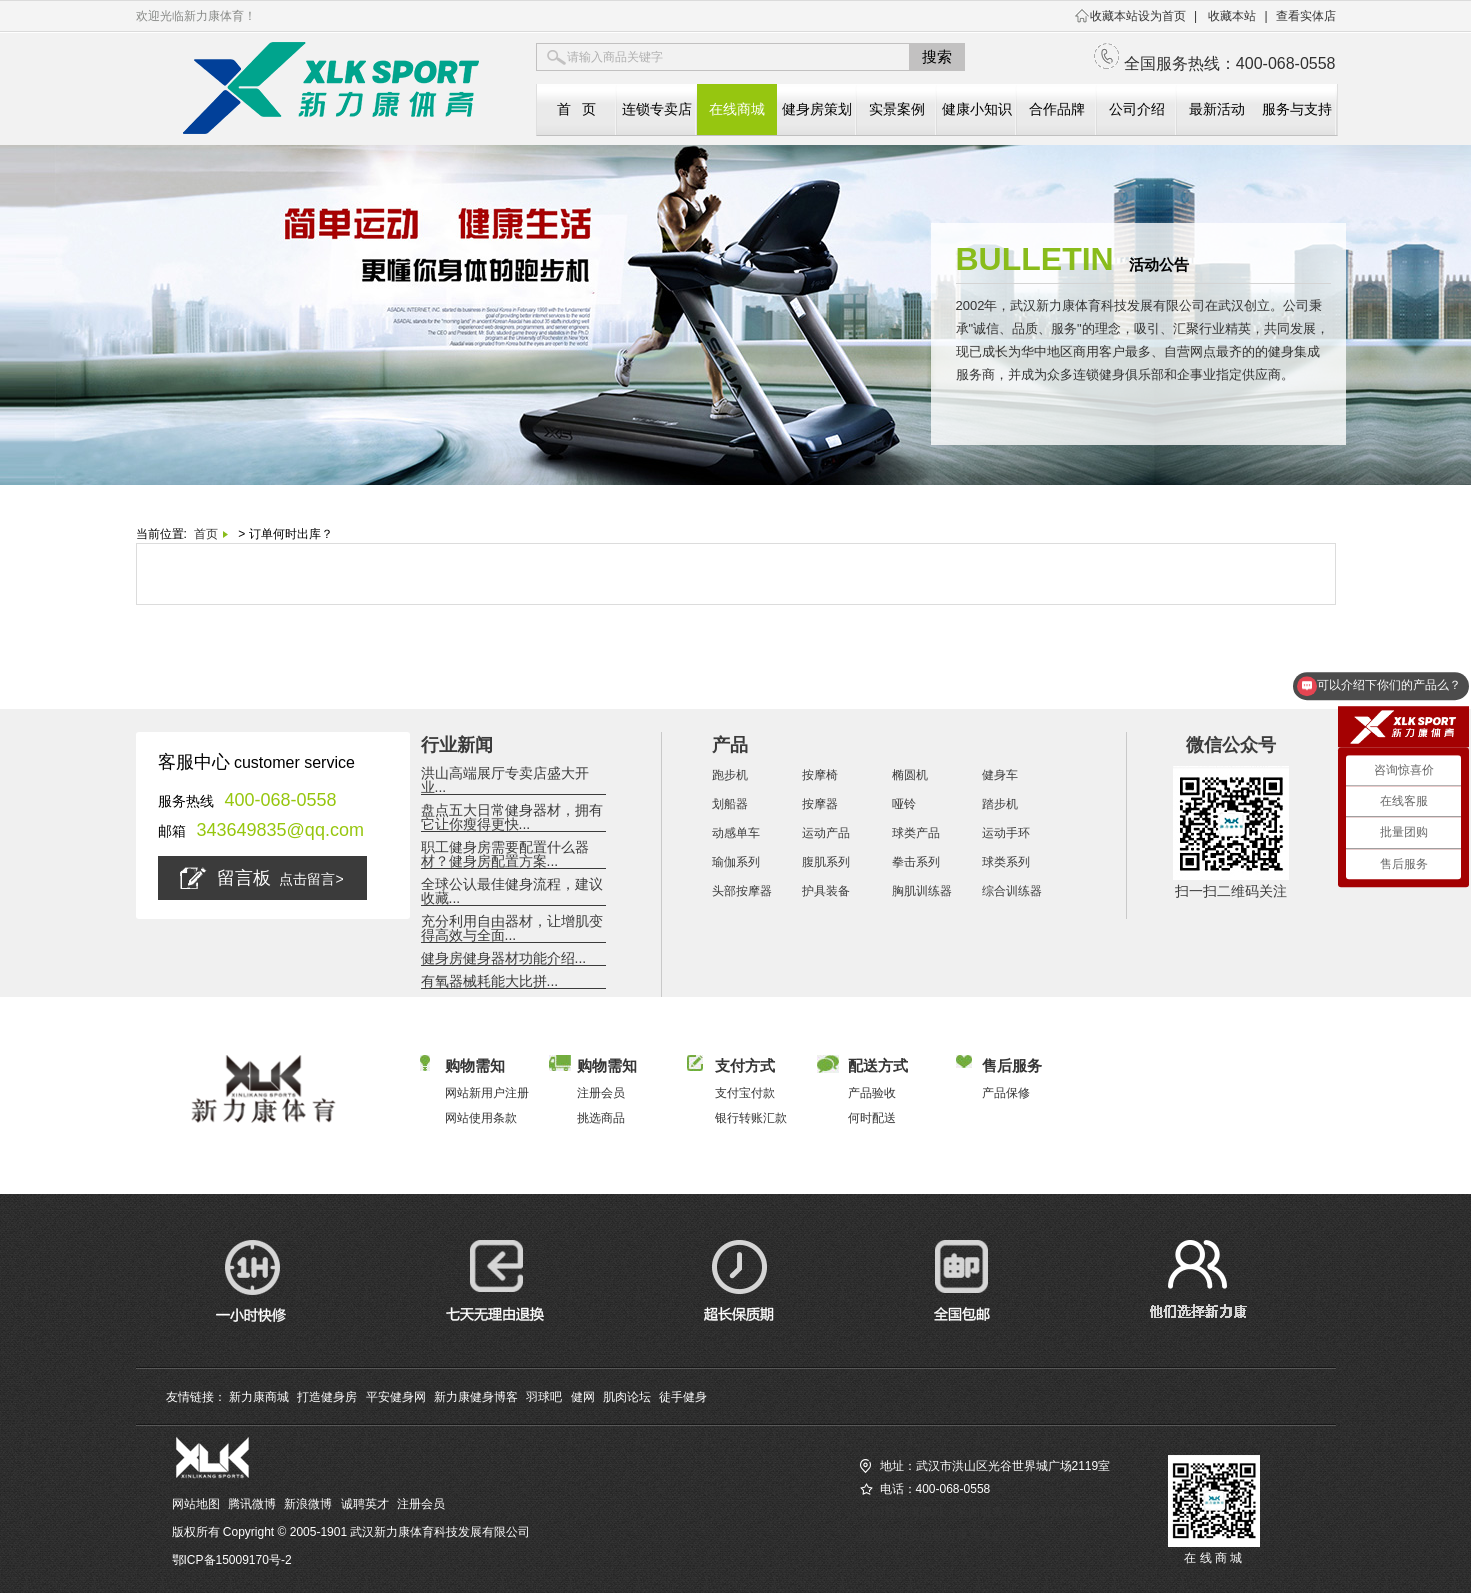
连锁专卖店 (657, 109)
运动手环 (1006, 833)
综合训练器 (1012, 891)
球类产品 (916, 833)
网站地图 (196, 1504)
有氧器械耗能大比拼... (490, 981)
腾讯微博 (252, 1504)
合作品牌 (1057, 109)
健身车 (1000, 775)
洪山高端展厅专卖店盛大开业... (505, 780)
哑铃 (904, 804)
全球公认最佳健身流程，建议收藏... (512, 891)
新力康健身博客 (476, 1397)
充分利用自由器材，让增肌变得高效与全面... (512, 928)
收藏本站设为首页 (1138, 16)
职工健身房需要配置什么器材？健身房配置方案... (505, 854)
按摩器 (820, 804)
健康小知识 (977, 109)
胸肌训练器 (922, 891)
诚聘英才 (365, 1504)
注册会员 (421, 1504)
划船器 (730, 804)
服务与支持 (1297, 109)
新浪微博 (308, 1504)
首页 (206, 534)
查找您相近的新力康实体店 (932, 1535)
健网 (583, 1397)
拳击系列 (916, 862)
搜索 (937, 56)
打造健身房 (327, 1397)
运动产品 (826, 833)
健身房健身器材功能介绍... (504, 958)
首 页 (577, 109)
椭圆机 (910, 775)
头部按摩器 (742, 891)
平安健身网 (396, 1397)
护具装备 (826, 891)
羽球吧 (544, 1397)
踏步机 (1000, 804)
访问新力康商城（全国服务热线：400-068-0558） (993, 1512)
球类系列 (1006, 862)
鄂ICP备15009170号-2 (232, 1560)
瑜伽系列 (736, 862)
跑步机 (730, 775)
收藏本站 (1232, 16)
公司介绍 (1137, 109)
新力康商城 (259, 1397)
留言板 (261, 878)
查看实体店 (1306, 16)
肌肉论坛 (627, 1397)
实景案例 (897, 109)
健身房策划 (817, 109)
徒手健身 (683, 1397)
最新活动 (1217, 109)
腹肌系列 (826, 862)
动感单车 (736, 833)
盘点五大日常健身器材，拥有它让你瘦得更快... (512, 817)
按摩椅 (820, 775)
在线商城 (737, 109)
